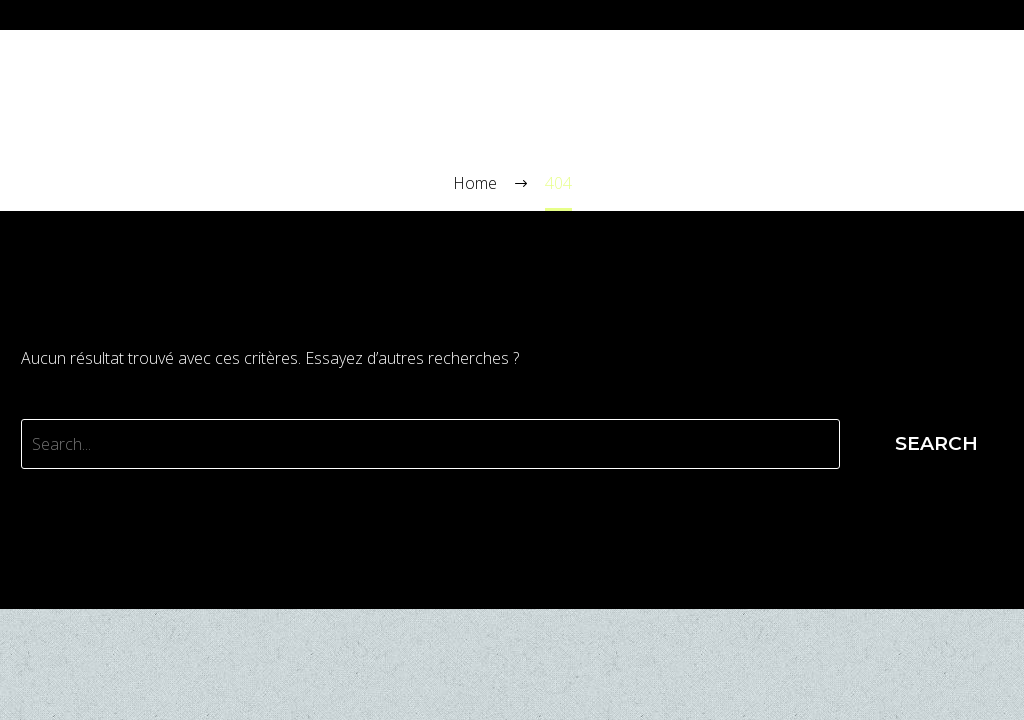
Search (936, 443)
